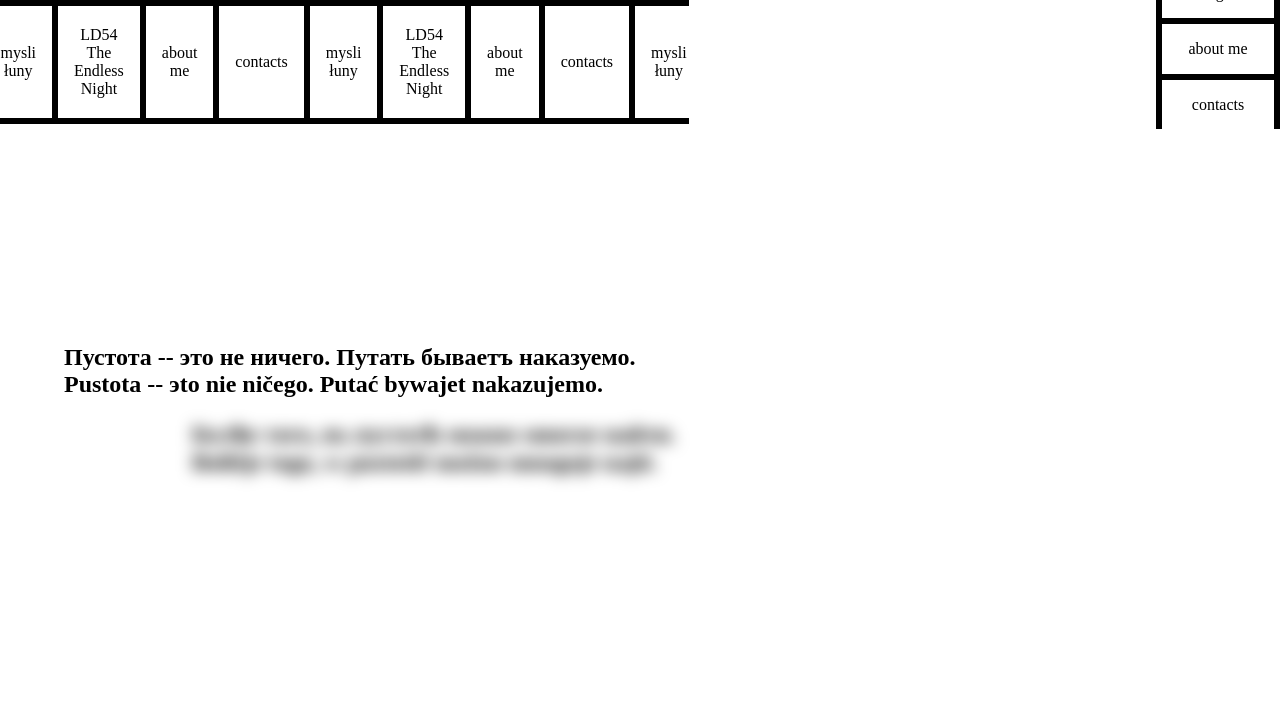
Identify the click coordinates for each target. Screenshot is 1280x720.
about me (133, 61)
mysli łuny (297, 61)
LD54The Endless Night (52, 61)
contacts (215, 61)
